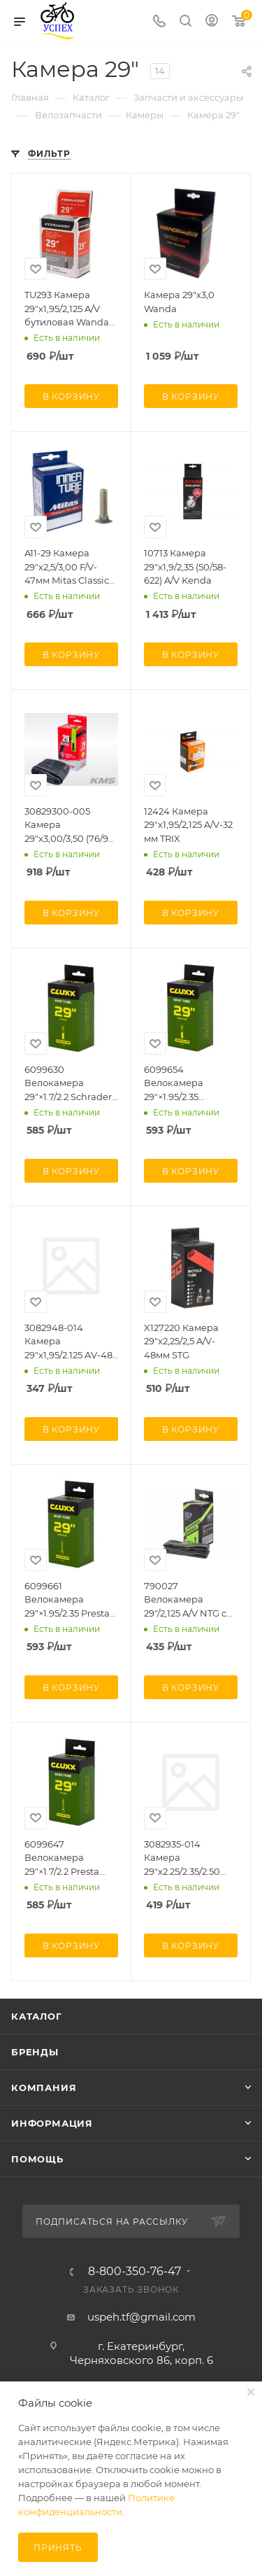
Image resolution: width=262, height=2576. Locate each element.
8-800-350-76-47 (134, 2271)
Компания (43, 2087)
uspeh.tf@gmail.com (141, 2316)
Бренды (35, 2051)
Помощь (37, 2159)
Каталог (36, 2016)
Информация (52, 2123)
